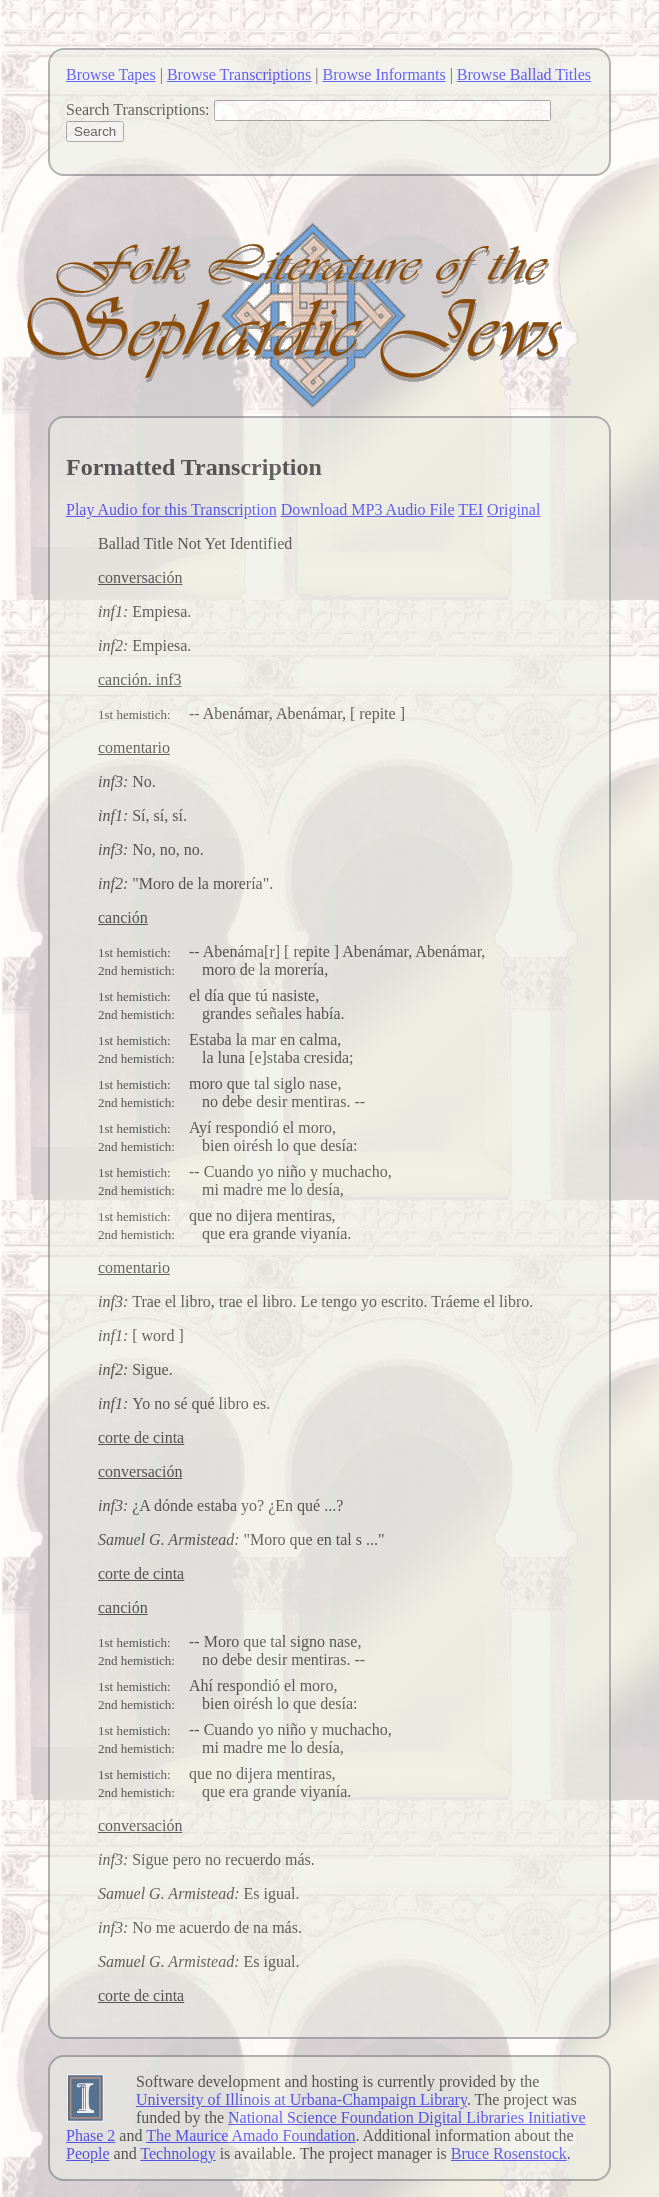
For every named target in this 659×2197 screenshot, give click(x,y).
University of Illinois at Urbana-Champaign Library (301, 2099)
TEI (470, 509)
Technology (177, 2153)
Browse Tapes (111, 74)
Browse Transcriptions (239, 74)
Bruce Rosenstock (509, 2153)
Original (513, 509)
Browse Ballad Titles (524, 74)
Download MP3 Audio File (368, 509)
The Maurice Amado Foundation (250, 2135)
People (88, 2153)
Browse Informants (384, 74)
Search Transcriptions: (138, 109)
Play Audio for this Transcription (171, 509)
